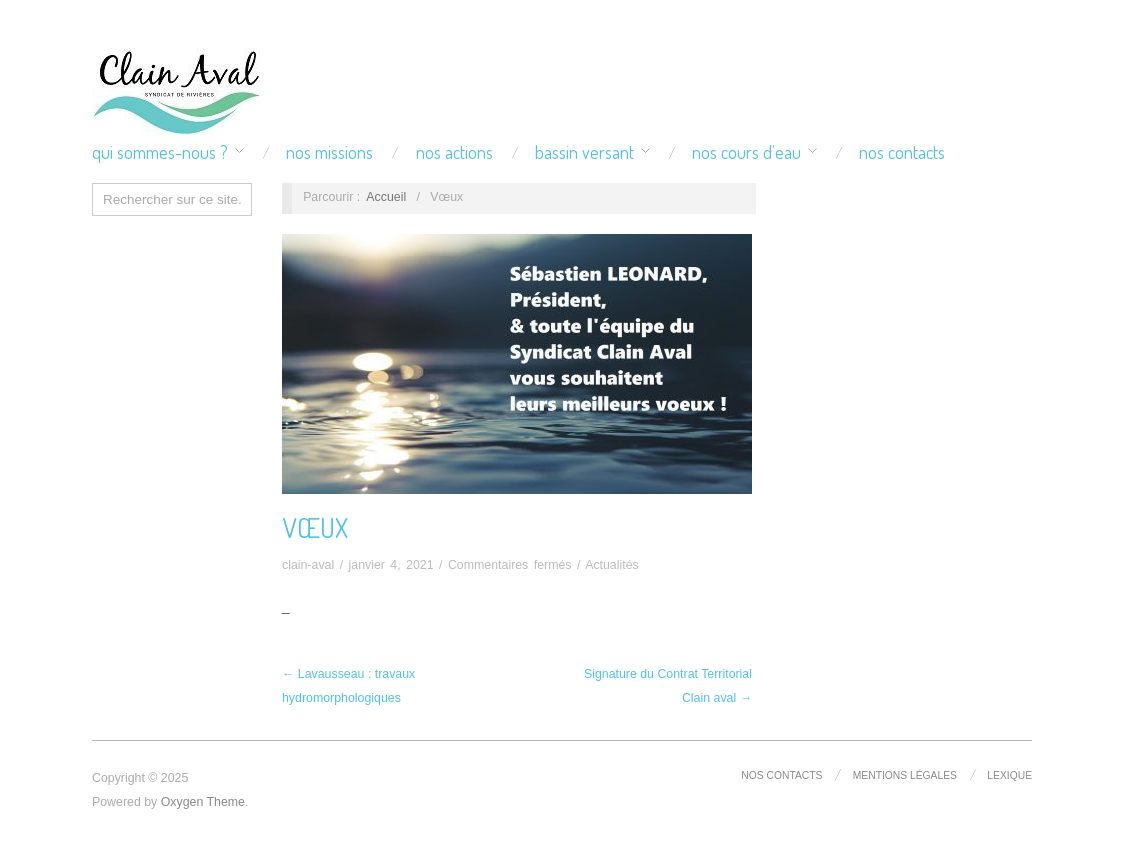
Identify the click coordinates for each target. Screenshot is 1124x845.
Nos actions (454, 152)
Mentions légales (905, 775)
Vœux (315, 527)
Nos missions (329, 152)
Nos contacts (902, 152)
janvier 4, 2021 (391, 565)
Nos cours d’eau (746, 152)
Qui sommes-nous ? (160, 152)
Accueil (386, 197)
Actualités (612, 565)
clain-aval (308, 565)
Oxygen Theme (203, 802)
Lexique (1009, 775)
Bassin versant (584, 152)
